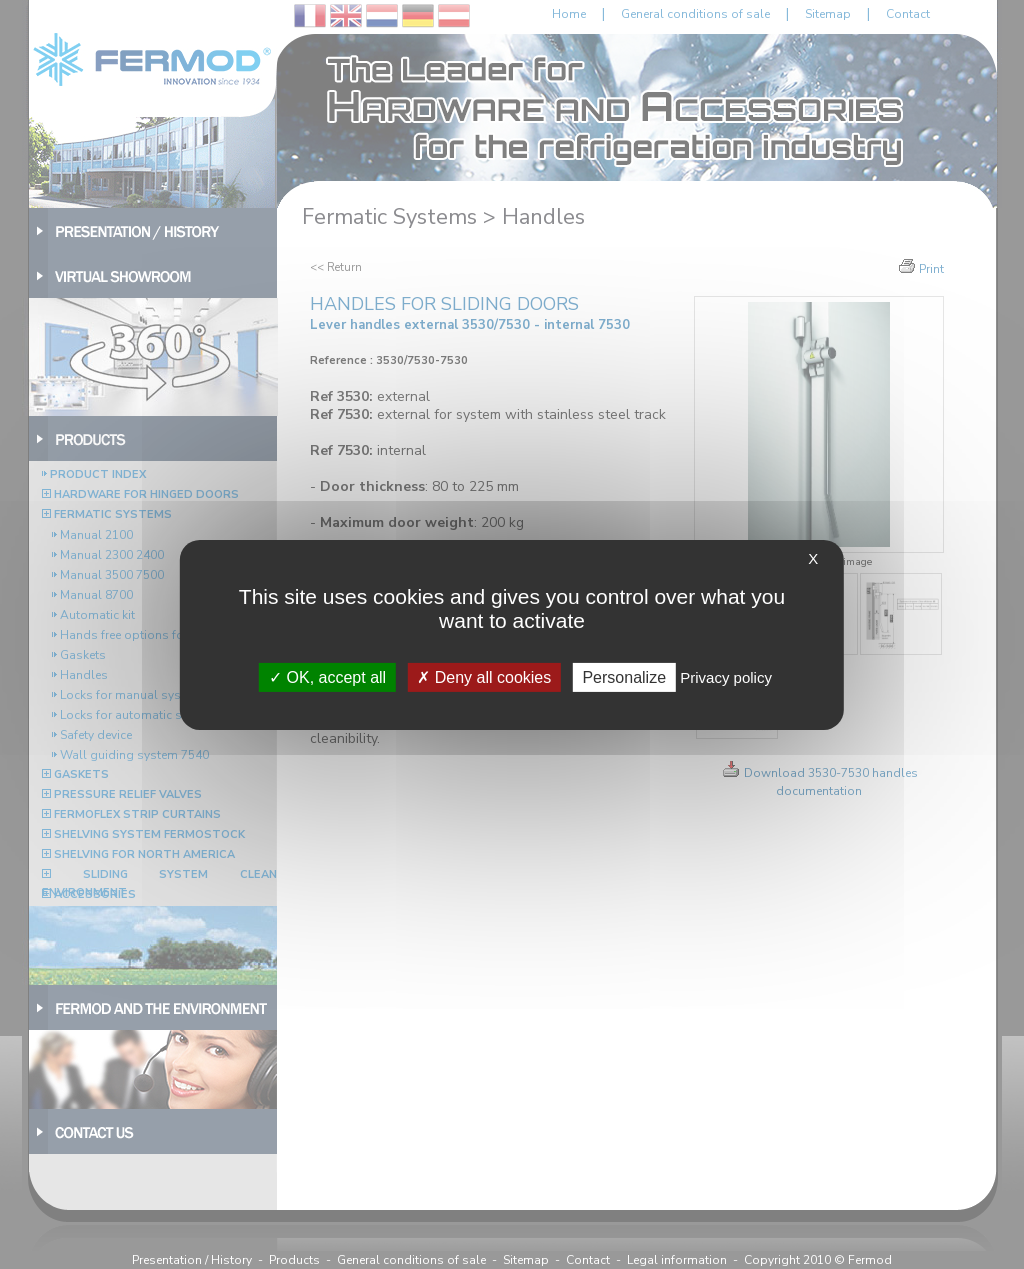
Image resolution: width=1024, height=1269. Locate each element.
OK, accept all (327, 676)
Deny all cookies (484, 676)
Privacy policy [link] (726, 676)
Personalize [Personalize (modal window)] (624, 676)
